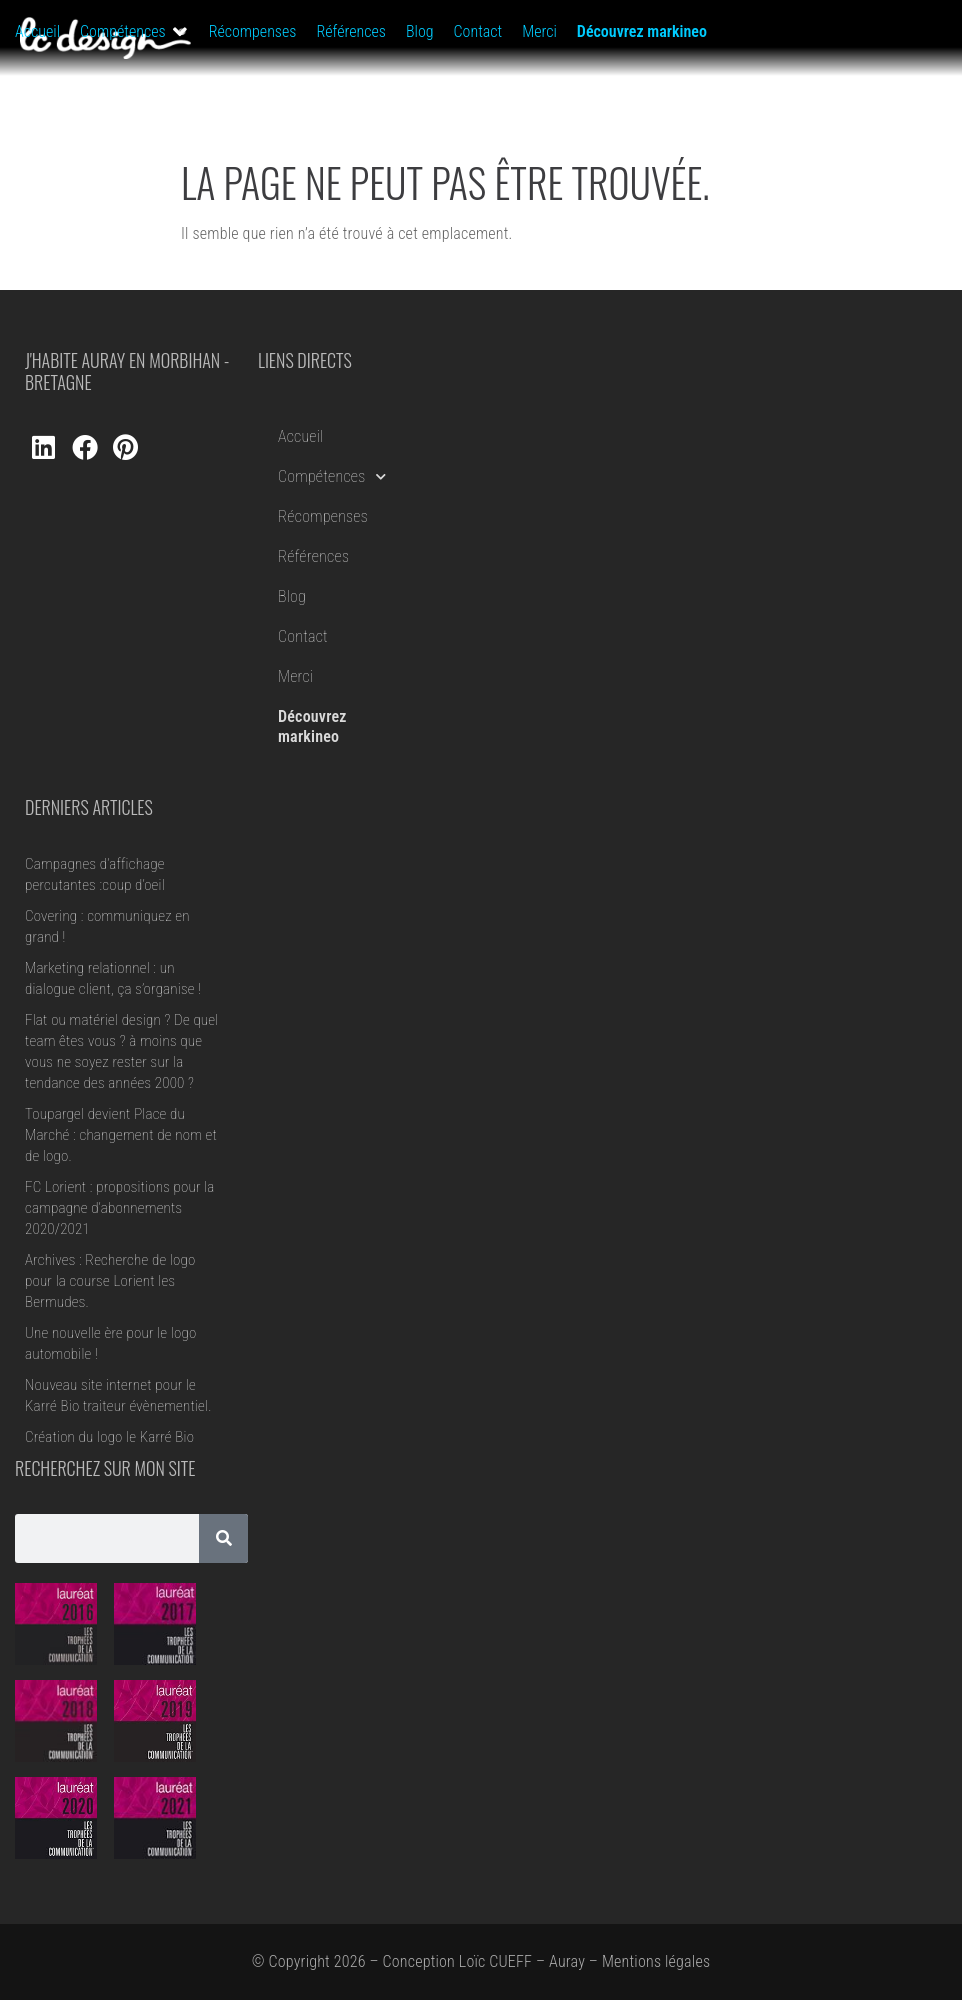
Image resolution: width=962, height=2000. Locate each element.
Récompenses (323, 516)
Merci (295, 676)
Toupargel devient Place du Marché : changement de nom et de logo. (121, 1135)
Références (313, 556)
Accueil (300, 436)
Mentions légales (656, 1961)
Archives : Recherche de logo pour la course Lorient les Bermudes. (110, 1281)
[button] (134, 32)
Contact (303, 636)
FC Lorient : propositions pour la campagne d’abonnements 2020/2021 (120, 1208)
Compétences (332, 476)
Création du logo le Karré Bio (109, 1437)
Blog (292, 596)
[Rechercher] (223, 1538)
